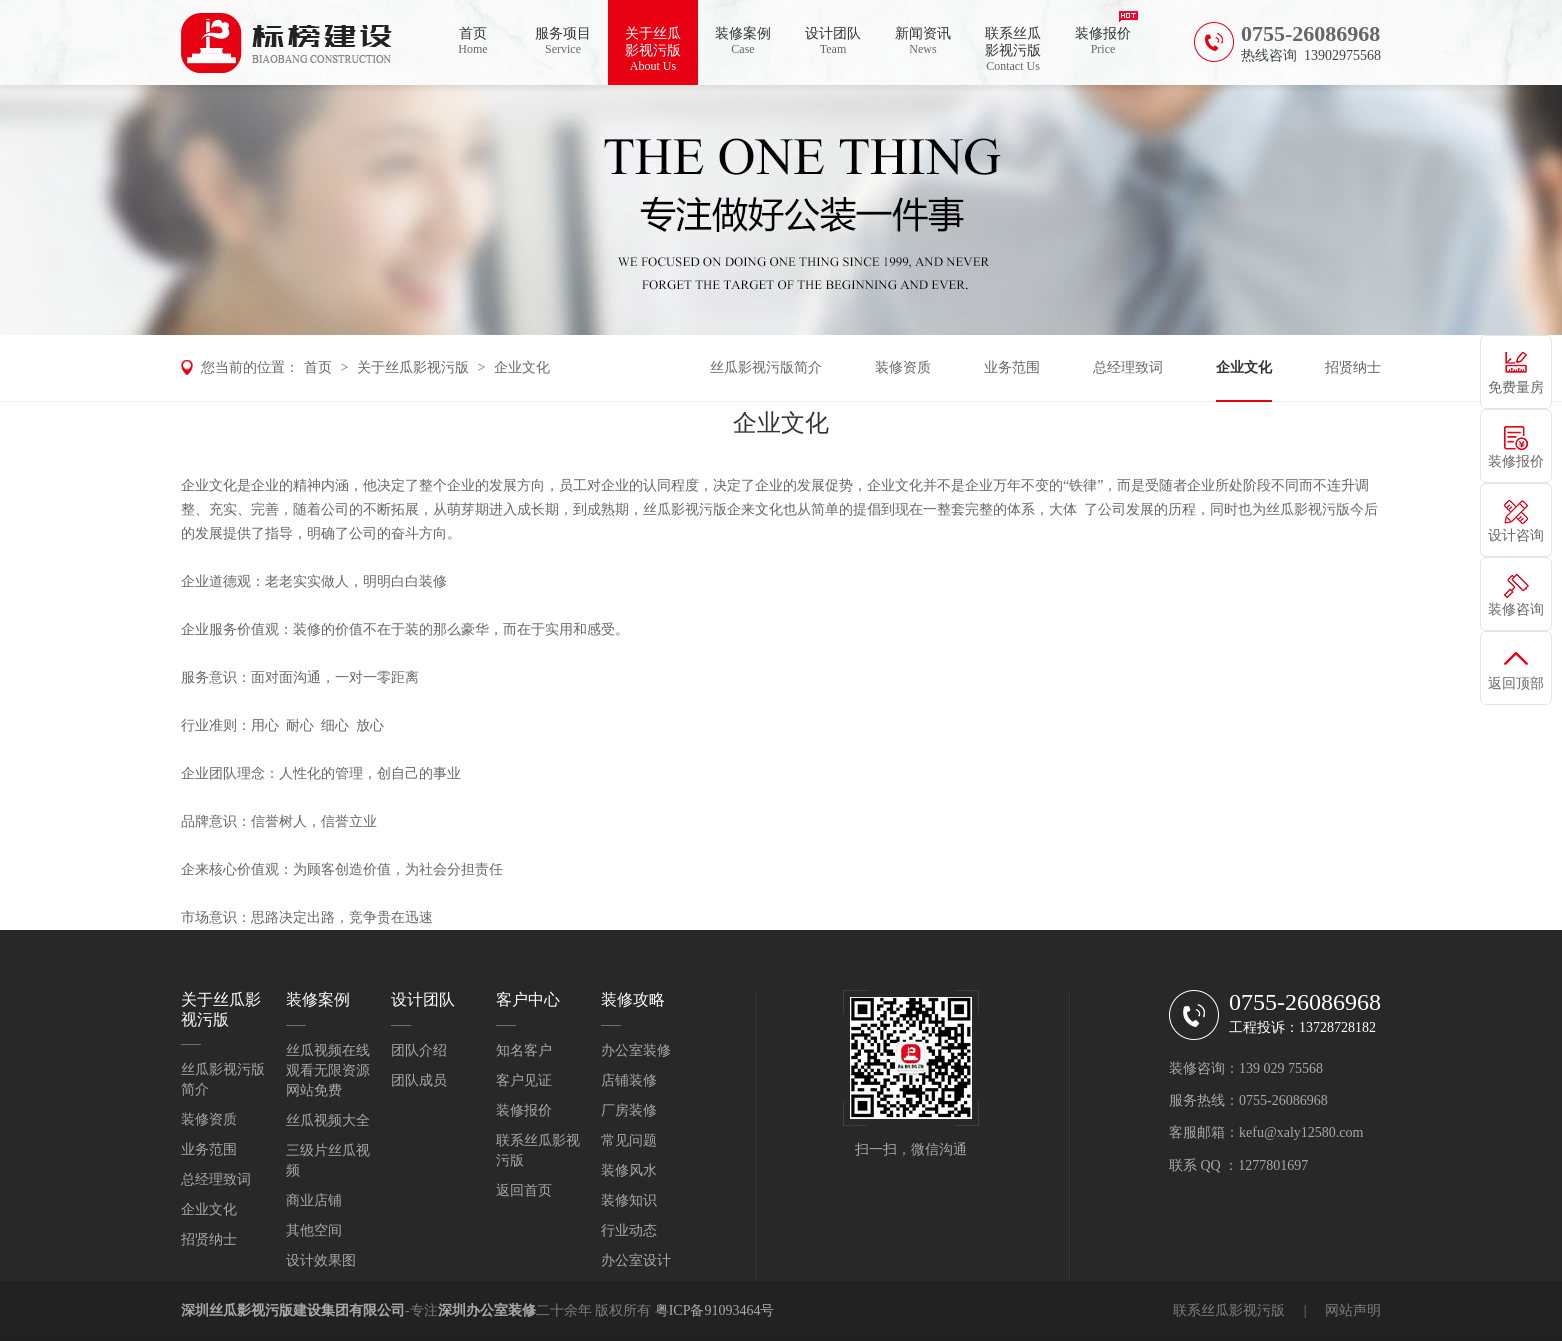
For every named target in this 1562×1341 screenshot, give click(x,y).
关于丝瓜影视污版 (653, 50)
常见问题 (629, 1140)
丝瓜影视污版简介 (766, 367)
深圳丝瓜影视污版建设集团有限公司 (293, 1310)
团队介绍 (419, 1050)
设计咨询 (1516, 535)
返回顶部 (1516, 683)
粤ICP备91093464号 (715, 1310)
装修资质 (903, 367)
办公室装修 (636, 1050)
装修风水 (629, 1170)
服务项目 (563, 41)
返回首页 (524, 1190)
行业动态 (629, 1230)
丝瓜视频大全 (328, 1120)
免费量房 (1516, 387)
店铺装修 (629, 1080)
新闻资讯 (923, 41)
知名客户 (524, 1050)
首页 (473, 41)
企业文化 (522, 367)
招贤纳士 (1353, 367)
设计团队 (833, 41)
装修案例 (743, 41)
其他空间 (314, 1230)
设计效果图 (321, 1260)
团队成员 (419, 1080)
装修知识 (629, 1200)
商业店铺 (314, 1200)
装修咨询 (1516, 609)
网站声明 (1353, 1310)
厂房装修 (629, 1110)
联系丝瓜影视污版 (1013, 50)
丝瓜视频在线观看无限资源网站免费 (328, 1070)
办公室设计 (636, 1260)
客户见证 (524, 1080)
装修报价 (1103, 41)
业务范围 (1012, 367)
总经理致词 (1128, 367)
